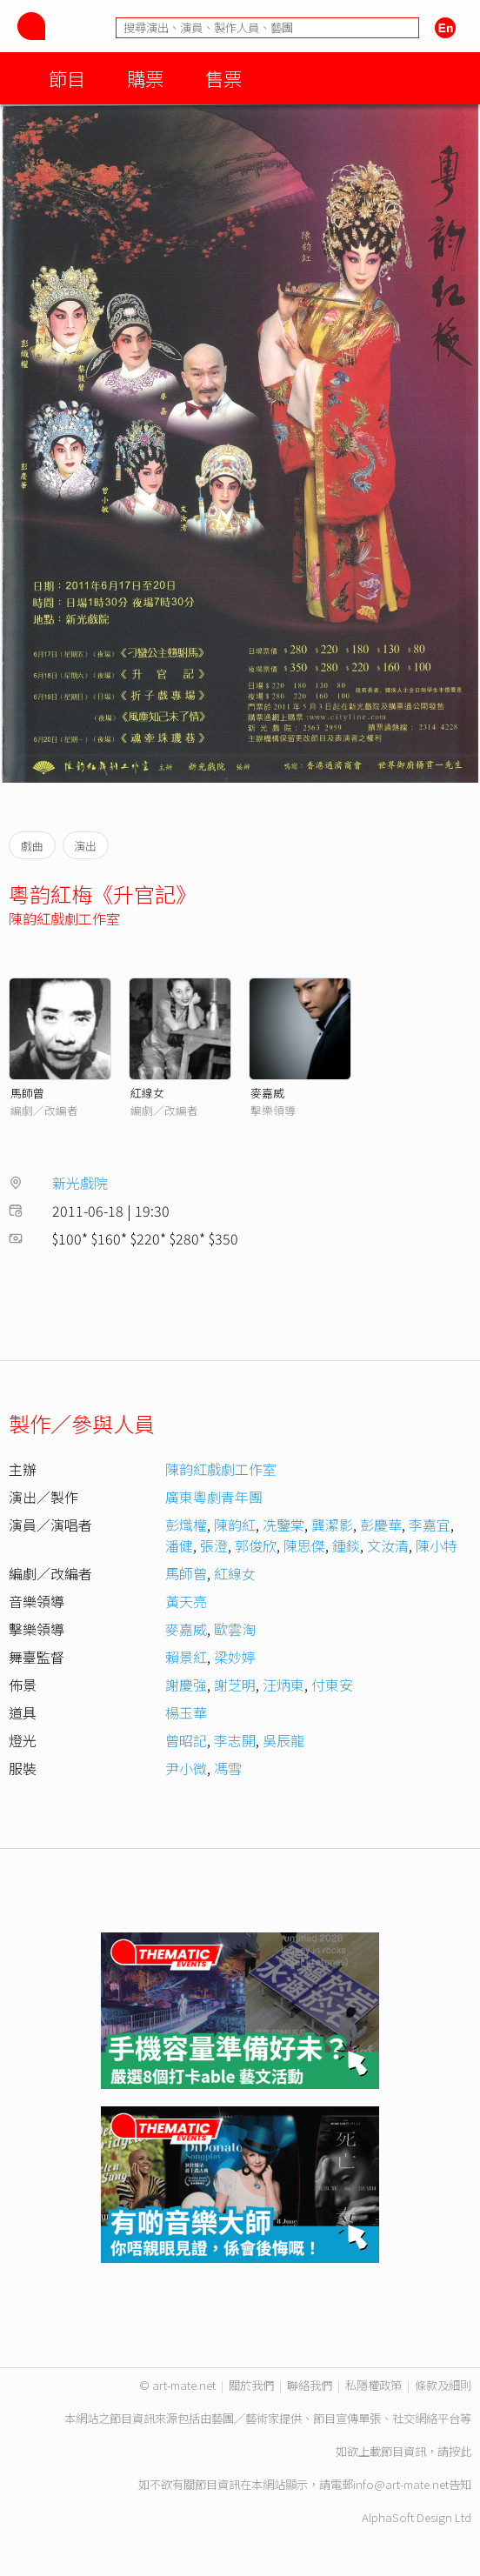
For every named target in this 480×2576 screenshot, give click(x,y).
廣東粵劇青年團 (214, 1496)
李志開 (235, 1740)
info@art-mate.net (401, 2484)
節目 (67, 77)
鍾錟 (346, 1545)
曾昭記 (186, 1740)
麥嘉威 (267, 1092)
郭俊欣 (256, 1545)
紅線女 (147, 1092)
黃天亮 (186, 1601)
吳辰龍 (283, 1740)
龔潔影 (332, 1524)
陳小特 (436, 1545)
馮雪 (228, 1768)
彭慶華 (381, 1524)
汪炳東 (283, 1684)
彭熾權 (186, 1524)
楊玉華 (186, 1712)
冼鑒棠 (283, 1524)
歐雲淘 (235, 1628)
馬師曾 (27, 1092)
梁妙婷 (235, 1656)
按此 (460, 2451)
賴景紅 (186, 1656)
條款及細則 (443, 2385)
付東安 (332, 1684)
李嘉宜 (429, 1524)
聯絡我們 (309, 2385)
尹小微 (186, 1768)
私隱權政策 (373, 2385)
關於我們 (251, 2385)
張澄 (214, 1545)
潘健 (179, 1545)
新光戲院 (80, 1182)
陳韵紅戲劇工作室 (64, 918)
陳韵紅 (235, 1524)
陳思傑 (304, 1545)
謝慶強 (186, 1684)
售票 (223, 77)
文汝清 (388, 1545)
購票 (145, 77)
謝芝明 (235, 1684)
